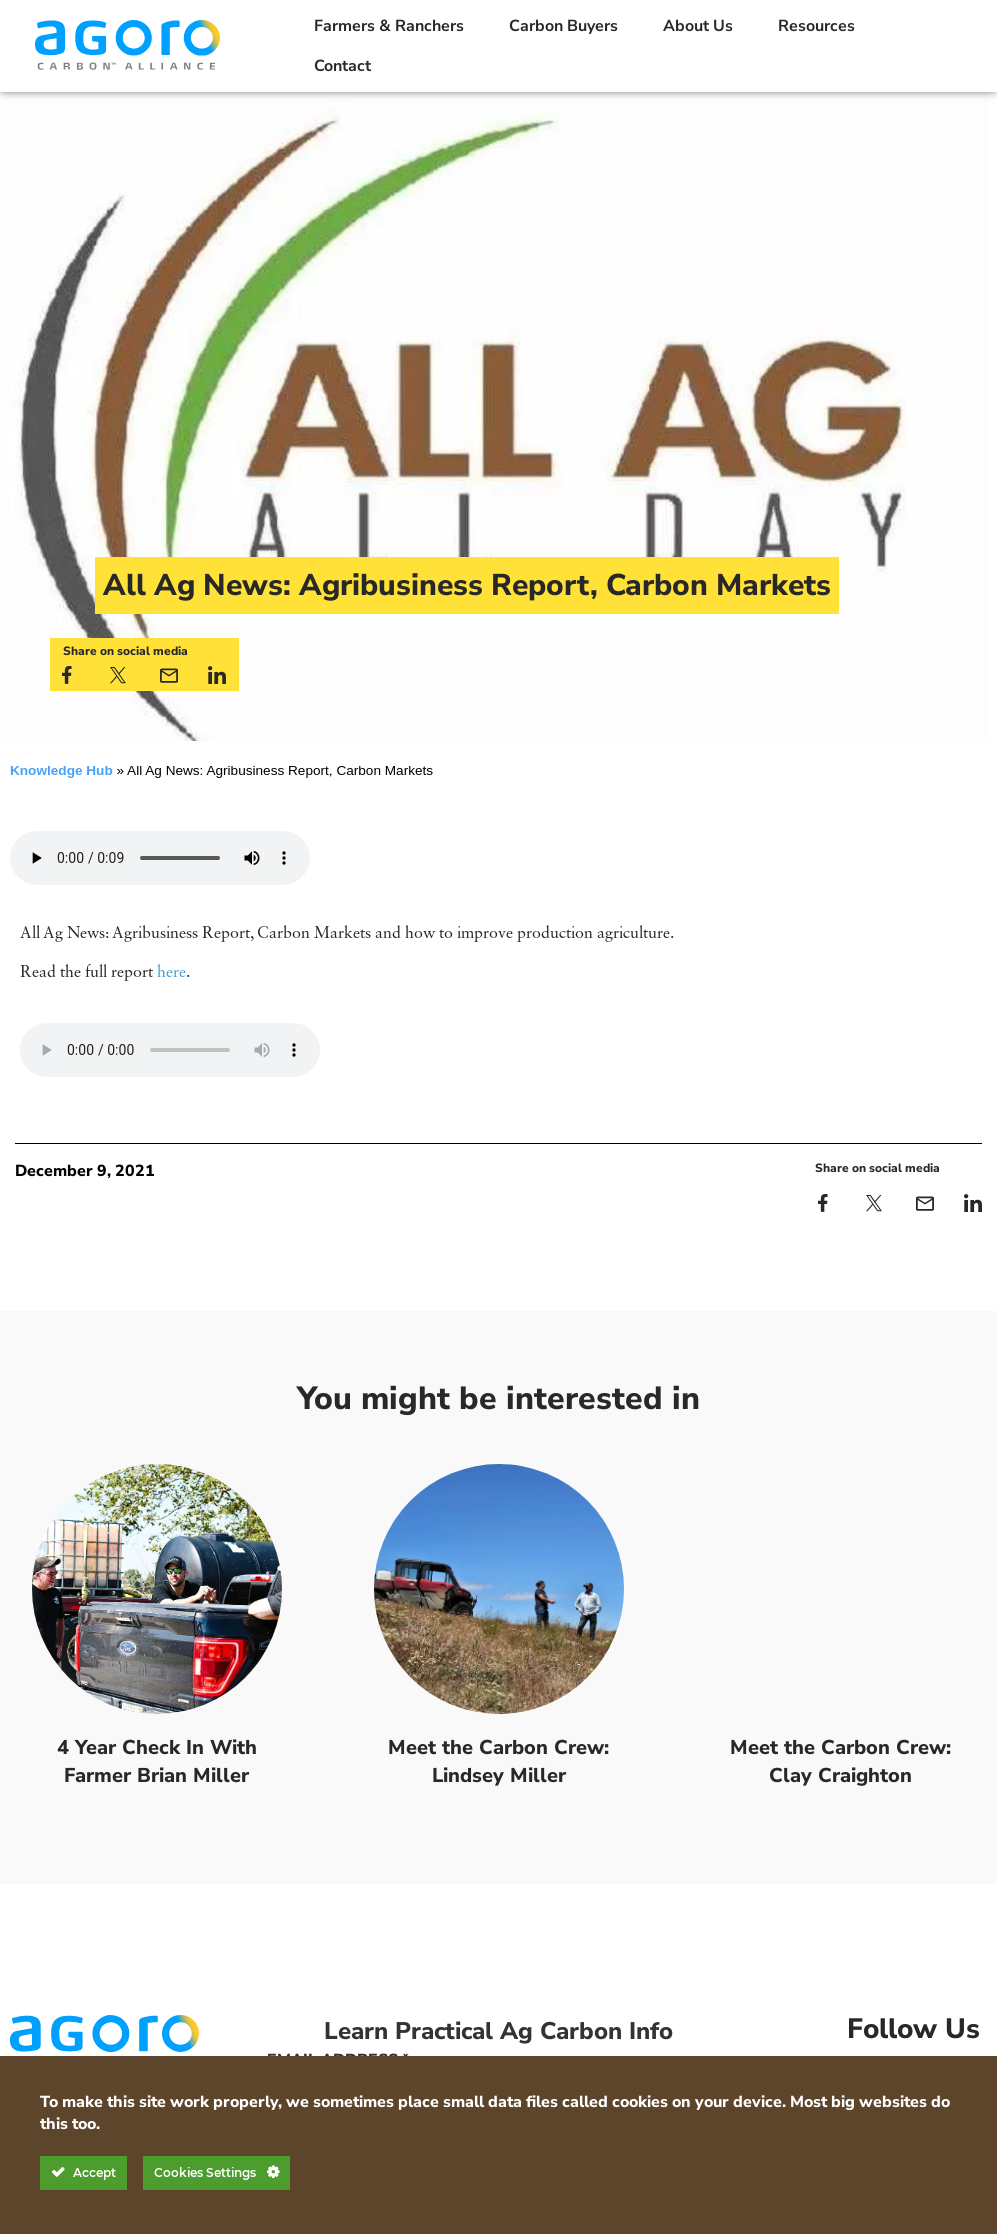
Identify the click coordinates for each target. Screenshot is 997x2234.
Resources (816, 26)
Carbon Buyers (563, 26)
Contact (342, 66)
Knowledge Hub (61, 770)
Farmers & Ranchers (389, 26)
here (171, 973)
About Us (698, 26)
